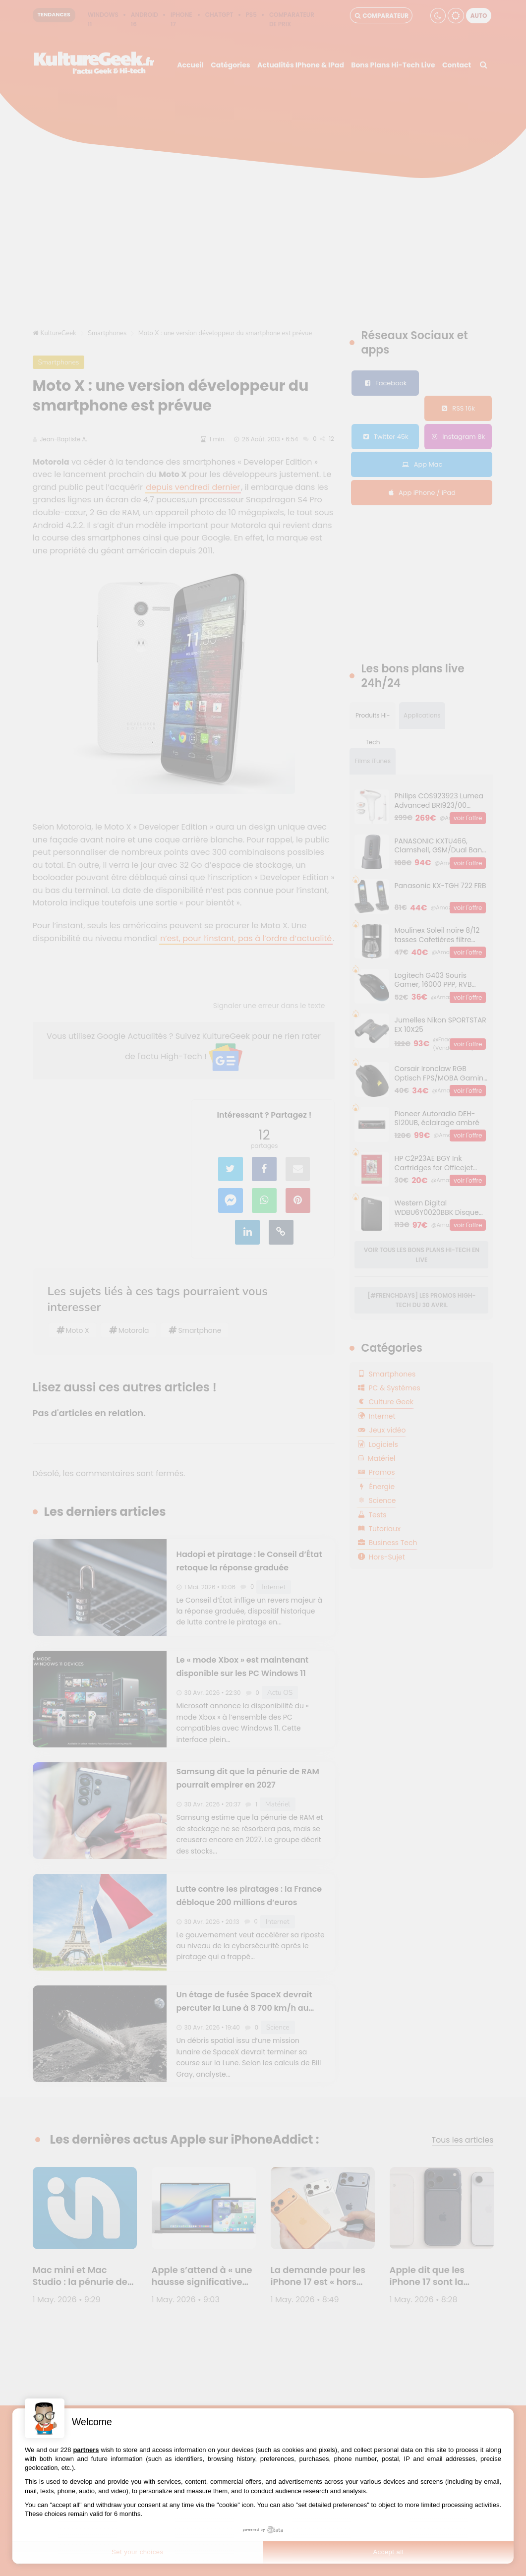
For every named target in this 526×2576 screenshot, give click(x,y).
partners (86, 2450)
